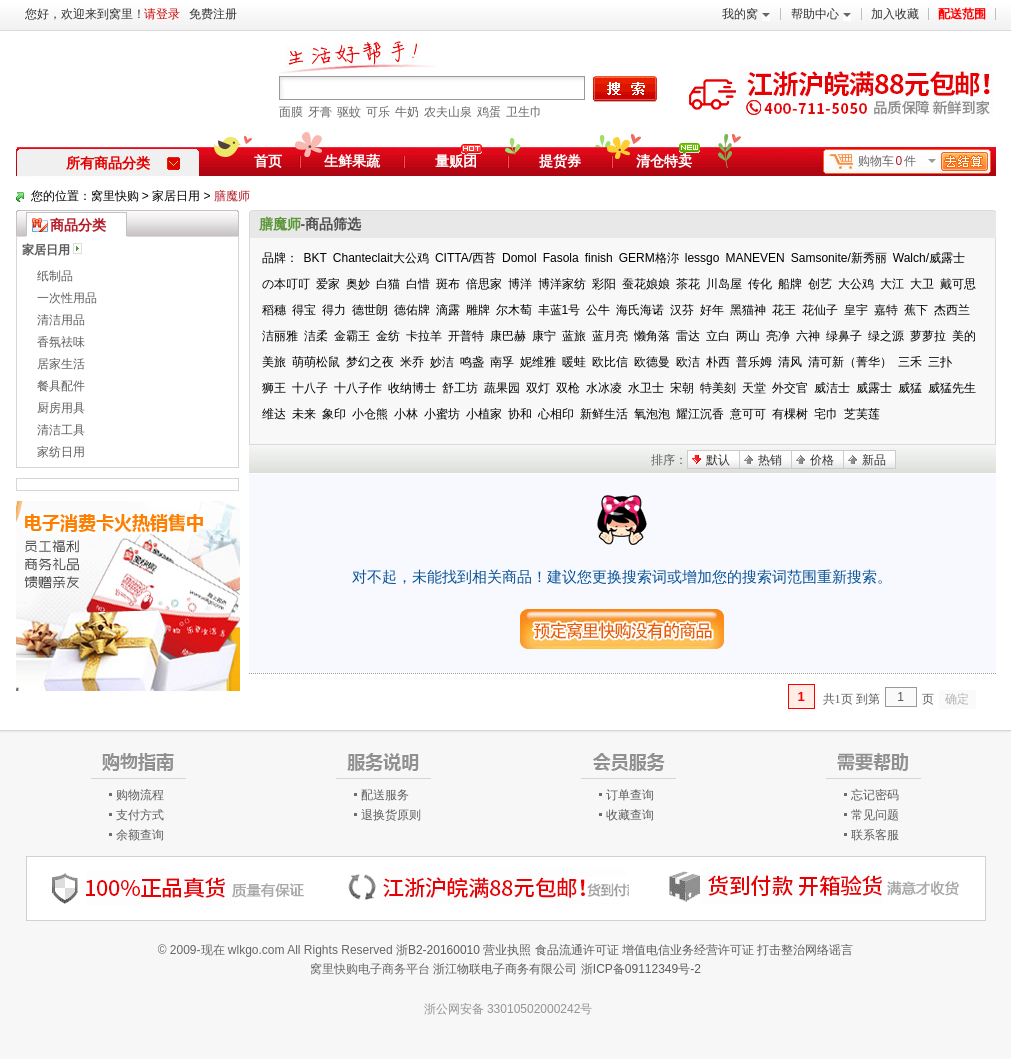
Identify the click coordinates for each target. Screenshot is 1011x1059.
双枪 (568, 388)
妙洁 (442, 362)
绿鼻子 (844, 336)
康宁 (544, 336)
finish (599, 258)
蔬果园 (502, 388)
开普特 (466, 336)
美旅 (274, 362)
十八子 (310, 388)
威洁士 (832, 388)
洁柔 (316, 336)
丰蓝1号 (559, 310)
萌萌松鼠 (316, 362)
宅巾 (826, 414)
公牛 (598, 310)
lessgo (702, 258)
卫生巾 (524, 112)
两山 (748, 336)
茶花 (688, 284)
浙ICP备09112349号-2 (641, 969)
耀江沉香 (700, 414)
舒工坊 (460, 388)
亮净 (778, 336)
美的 (964, 336)
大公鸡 (856, 284)
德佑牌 (412, 310)
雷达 (688, 336)
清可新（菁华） (850, 362)
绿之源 (886, 336)
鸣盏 (472, 362)
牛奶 (407, 112)
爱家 (328, 284)
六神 (808, 336)
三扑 (940, 362)
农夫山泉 (448, 112)
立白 (718, 336)
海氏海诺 (640, 310)
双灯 (538, 388)
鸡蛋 (489, 112)
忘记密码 (875, 795)
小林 (406, 414)
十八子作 (358, 388)
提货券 (560, 161)
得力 (334, 310)
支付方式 (140, 815)
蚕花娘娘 (646, 284)
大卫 (922, 284)
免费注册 (213, 14)
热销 (770, 460)
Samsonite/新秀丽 (839, 258)
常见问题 (875, 815)
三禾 (910, 362)
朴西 (718, 362)
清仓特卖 (668, 158)
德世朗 (370, 310)
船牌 (790, 284)
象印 (334, 414)
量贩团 (456, 161)
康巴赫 (508, 336)
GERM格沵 (649, 258)
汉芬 (682, 310)
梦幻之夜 (370, 362)
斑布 (448, 284)
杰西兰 (952, 310)
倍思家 (484, 284)
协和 (520, 414)
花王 (784, 310)
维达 (274, 414)
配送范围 (962, 14)
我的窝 (746, 14)
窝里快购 (115, 196)
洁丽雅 (280, 336)
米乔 (412, 362)
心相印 (556, 414)
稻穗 (274, 310)
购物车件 (923, 161)
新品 (874, 460)
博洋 (520, 284)
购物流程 (140, 795)
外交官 (790, 388)
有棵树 (790, 414)
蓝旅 (574, 336)
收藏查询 (630, 815)
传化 (760, 284)
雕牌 (478, 310)
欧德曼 (652, 362)
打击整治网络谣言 (805, 950)
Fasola (561, 258)
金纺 (388, 336)
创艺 (820, 284)
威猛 (910, 388)
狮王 (274, 388)
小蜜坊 (442, 414)
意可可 (748, 414)
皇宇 (856, 310)
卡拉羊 (424, 336)
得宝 (304, 310)
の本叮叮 (286, 284)
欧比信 (610, 362)
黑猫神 (748, 310)
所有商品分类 (123, 163)
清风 (790, 362)
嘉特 (886, 310)
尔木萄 (514, 310)
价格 (822, 460)
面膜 (291, 112)
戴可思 (958, 284)
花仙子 (820, 310)
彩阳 (604, 284)
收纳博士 (412, 388)
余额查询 (140, 835)
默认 (718, 460)
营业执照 (507, 950)
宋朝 (682, 388)
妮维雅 (538, 362)
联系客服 (875, 835)
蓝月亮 (610, 336)
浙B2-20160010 (438, 950)
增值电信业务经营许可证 (688, 950)
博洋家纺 (562, 284)
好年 (712, 310)
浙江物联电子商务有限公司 (505, 969)
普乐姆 (754, 362)
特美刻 (718, 388)
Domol (519, 258)
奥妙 (358, 284)
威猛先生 (952, 388)
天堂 (754, 388)
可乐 (378, 112)
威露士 (874, 388)
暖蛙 (574, 362)
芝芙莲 (862, 414)
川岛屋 (724, 284)
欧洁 (688, 362)
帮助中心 (821, 14)
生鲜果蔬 (352, 161)
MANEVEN (754, 258)
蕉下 (916, 310)
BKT (315, 258)
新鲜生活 (604, 414)
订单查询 (630, 795)
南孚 (502, 362)
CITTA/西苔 (465, 258)
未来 (304, 414)
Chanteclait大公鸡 (381, 258)
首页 (268, 161)
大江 (892, 284)
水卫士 (646, 388)
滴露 (448, 310)
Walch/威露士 (929, 258)
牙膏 (320, 112)
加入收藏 (895, 14)
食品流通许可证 (577, 950)
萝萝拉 (928, 336)
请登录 (162, 14)
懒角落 (652, 336)
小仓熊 (370, 414)
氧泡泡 (652, 414)
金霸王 (352, 336)
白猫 (388, 284)
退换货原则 (391, 815)
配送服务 (385, 795)
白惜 (418, 284)
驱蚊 (349, 112)
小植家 (484, 414)
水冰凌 (604, 388)
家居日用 (176, 196)
